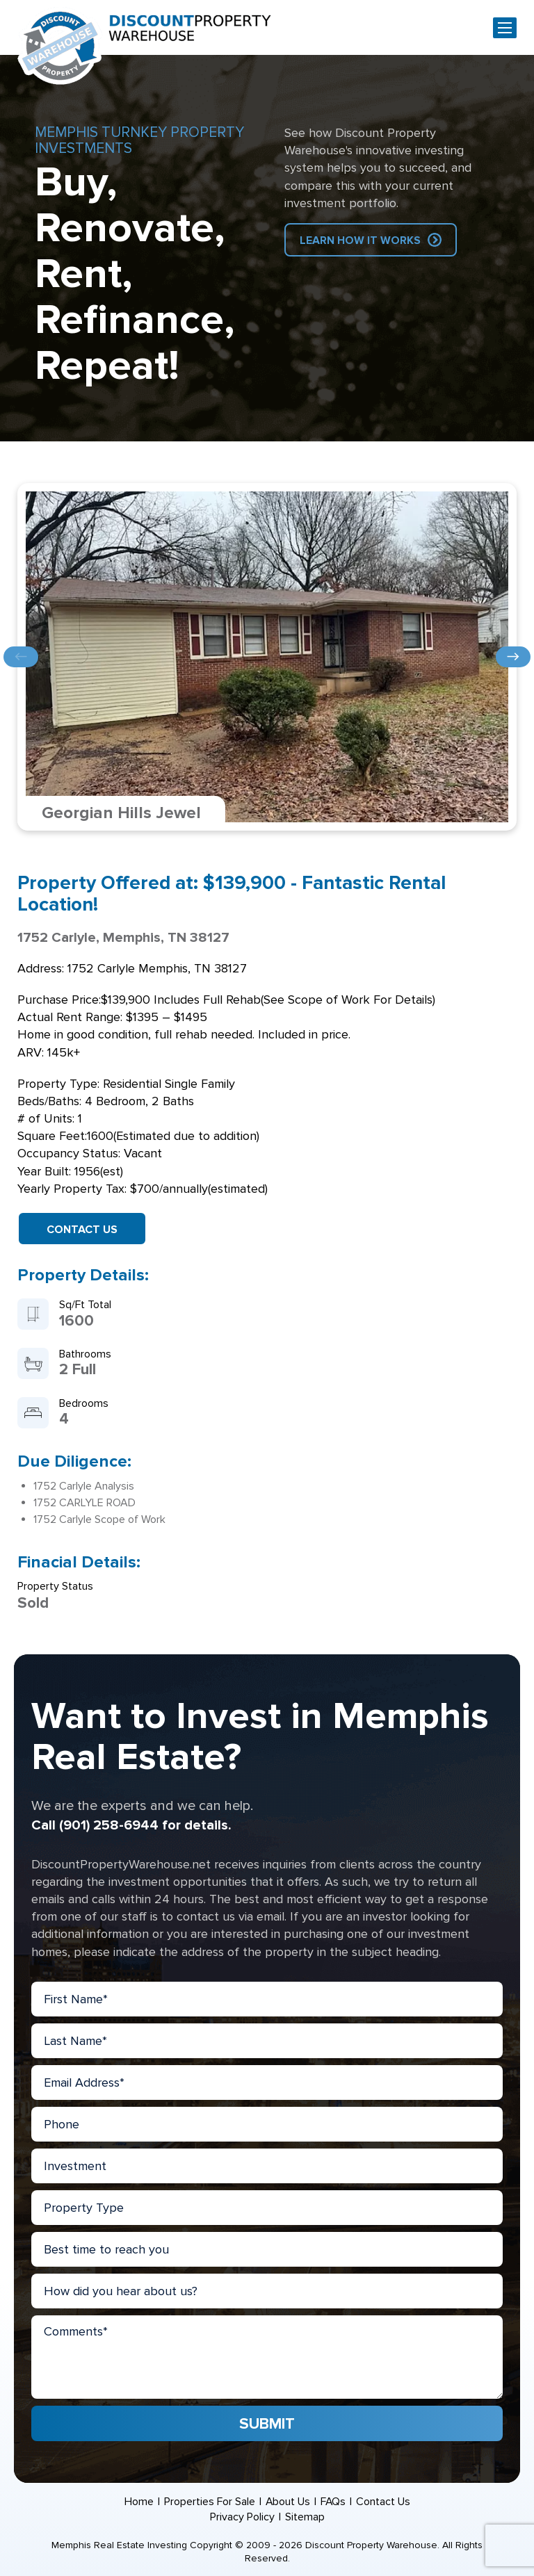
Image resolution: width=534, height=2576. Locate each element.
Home (138, 2502)
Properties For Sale (208, 2502)
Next (513, 656)
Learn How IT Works (360, 240)
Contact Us (82, 1230)
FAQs (333, 2502)
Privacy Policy (242, 2517)
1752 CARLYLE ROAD (84, 1503)
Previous (20, 656)
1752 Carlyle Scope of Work (99, 1519)
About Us (287, 2502)
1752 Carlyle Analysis (83, 1486)
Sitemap (305, 2517)
